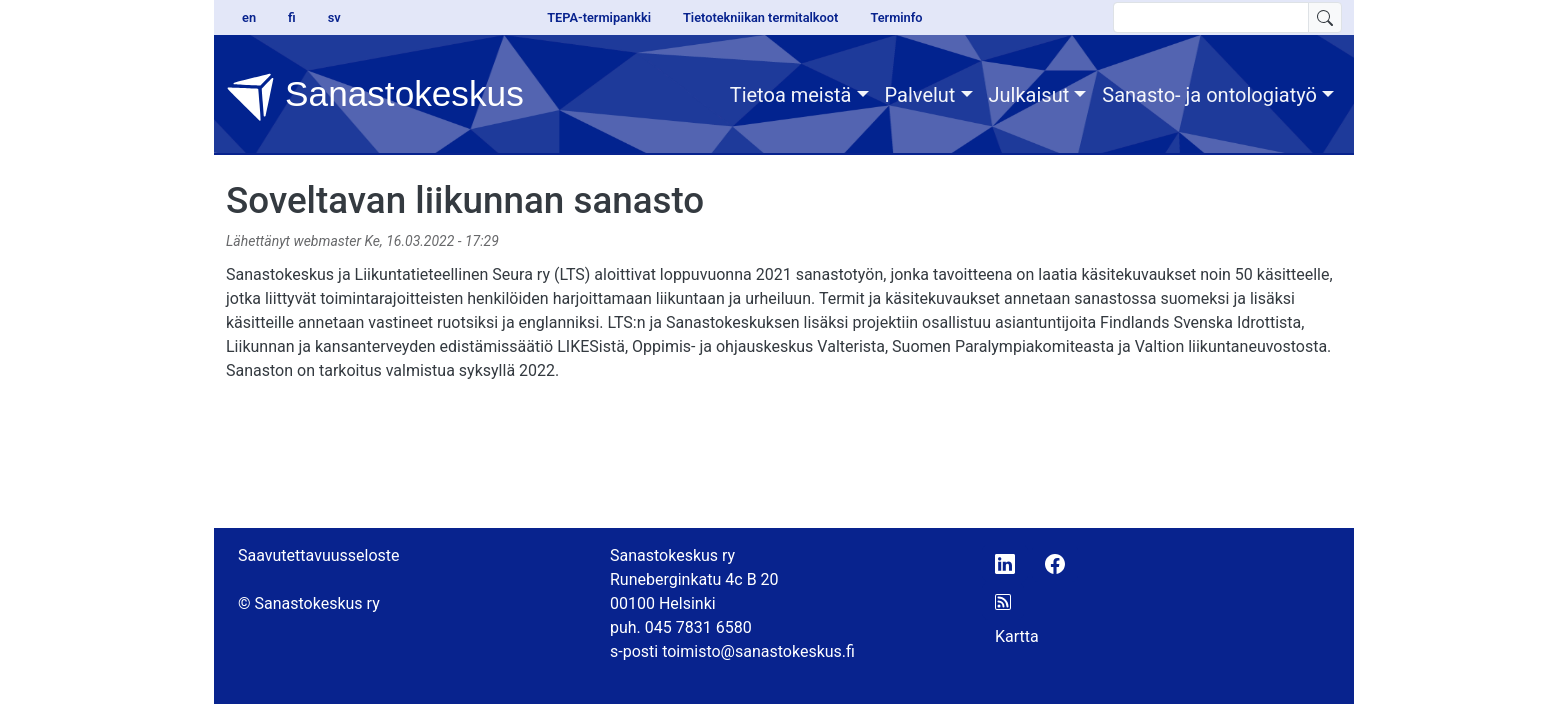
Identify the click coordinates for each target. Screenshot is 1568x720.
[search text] (1211, 17)
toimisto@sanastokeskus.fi (758, 651)
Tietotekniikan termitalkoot (760, 17)
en (249, 17)
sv (334, 17)
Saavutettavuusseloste (319, 555)
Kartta (1017, 636)
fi (292, 17)
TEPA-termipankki (599, 17)
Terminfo (896, 17)
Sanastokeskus (375, 97)
